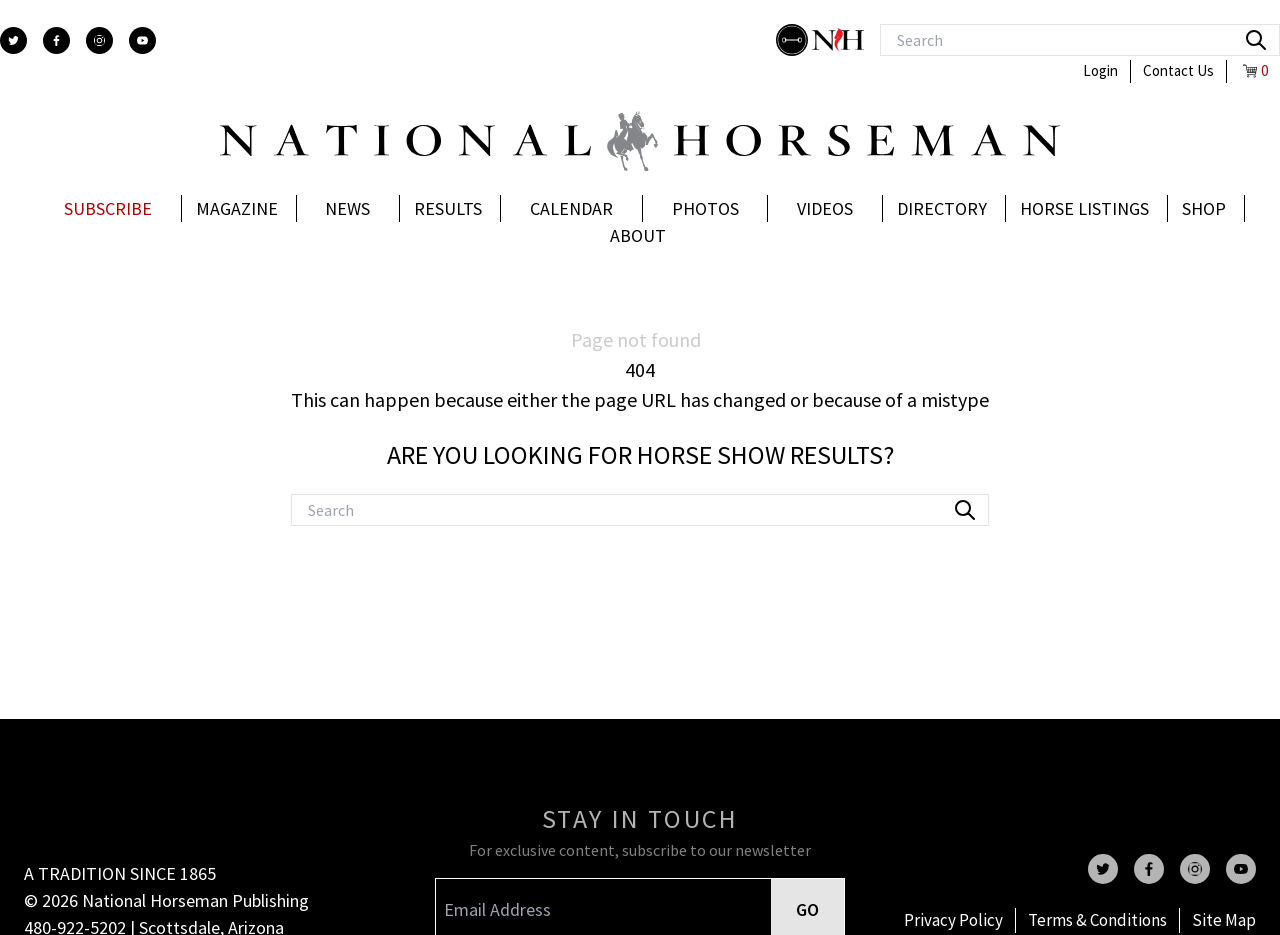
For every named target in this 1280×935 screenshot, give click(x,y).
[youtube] (142, 40)
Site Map (1224, 920)
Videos (825, 208)
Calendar (571, 208)
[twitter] (13, 40)
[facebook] (56, 40)
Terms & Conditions (1097, 920)
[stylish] (794, 40)
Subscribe (108, 208)
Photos (705, 208)
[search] (1256, 40)
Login (1100, 70)
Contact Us (1178, 70)
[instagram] (99, 40)
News (347, 208)
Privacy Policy (953, 920)
